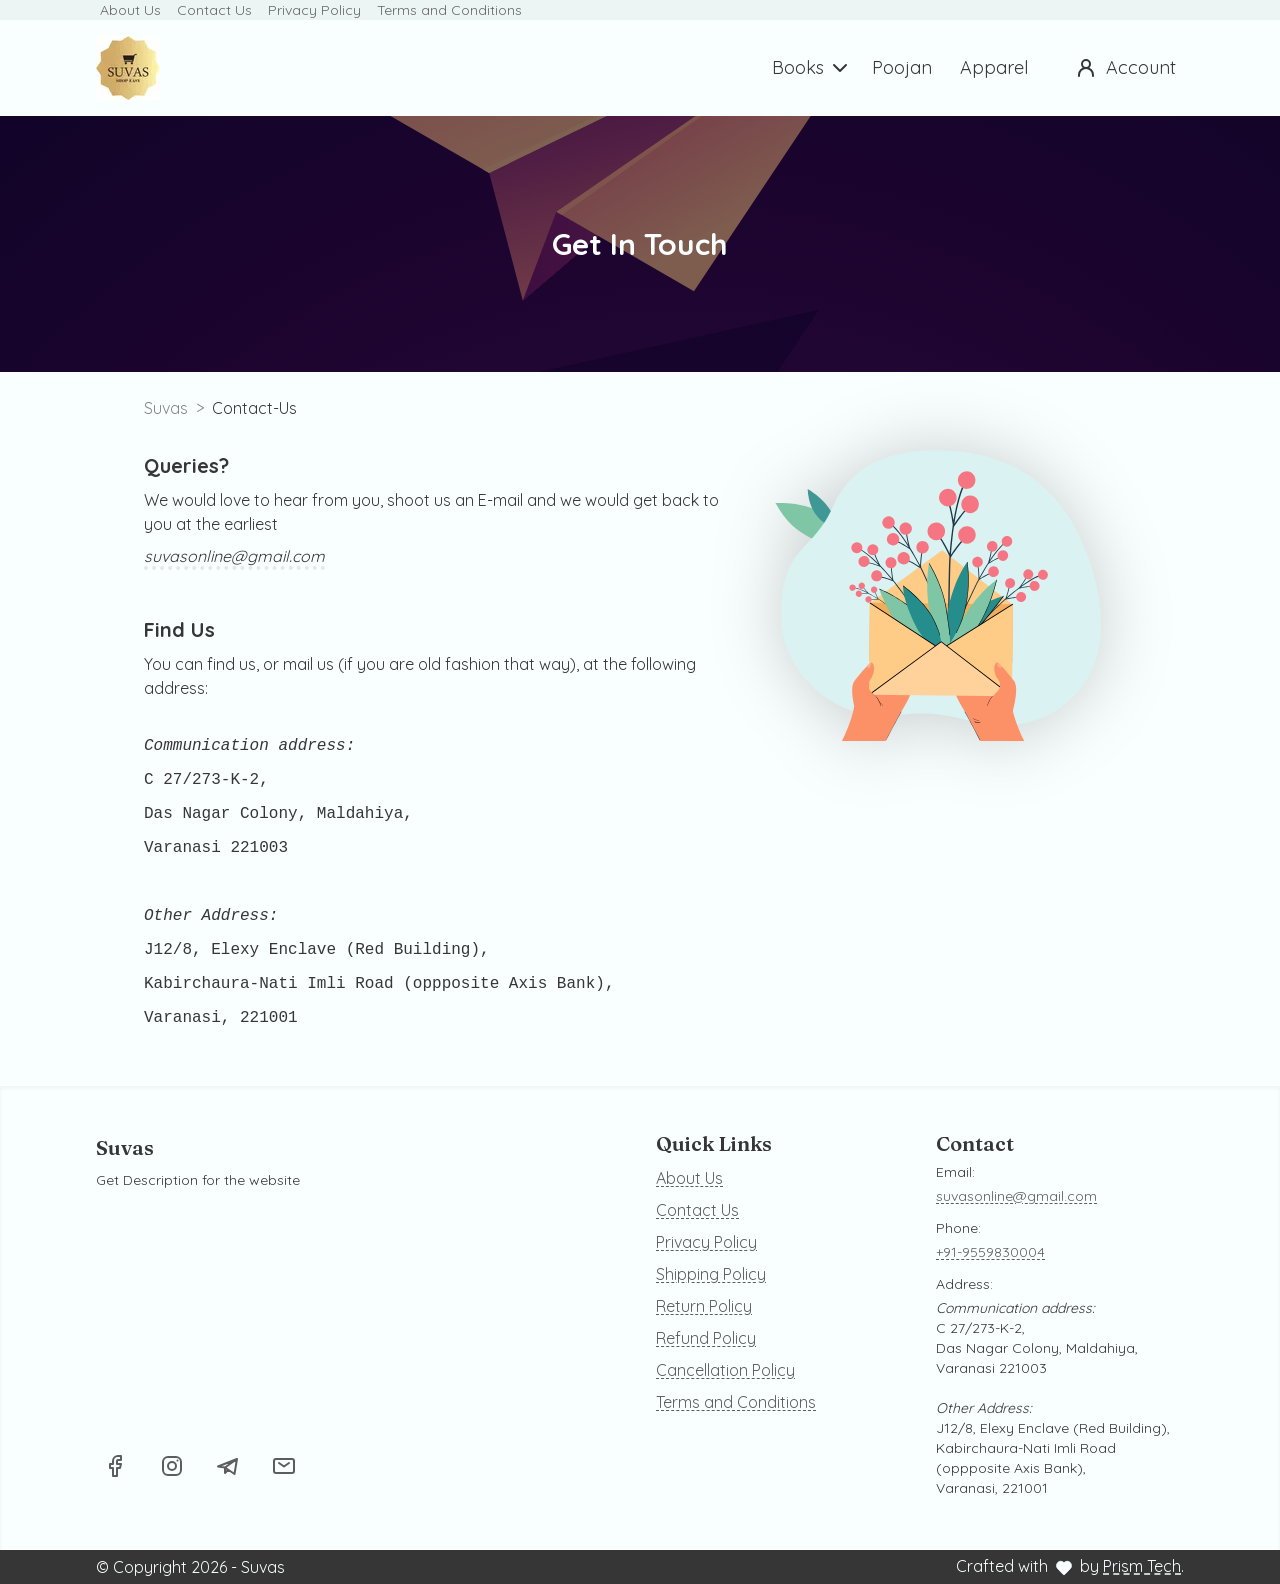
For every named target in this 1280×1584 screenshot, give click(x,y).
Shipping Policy (711, 1274)
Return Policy (704, 1306)
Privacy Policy (314, 10)
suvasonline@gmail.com (234, 556)
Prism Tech (1142, 1566)
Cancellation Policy (725, 1370)
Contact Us (214, 10)
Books (812, 68)
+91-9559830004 (990, 1252)
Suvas (166, 408)
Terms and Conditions (449, 10)
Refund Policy (706, 1338)
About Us (130, 10)
